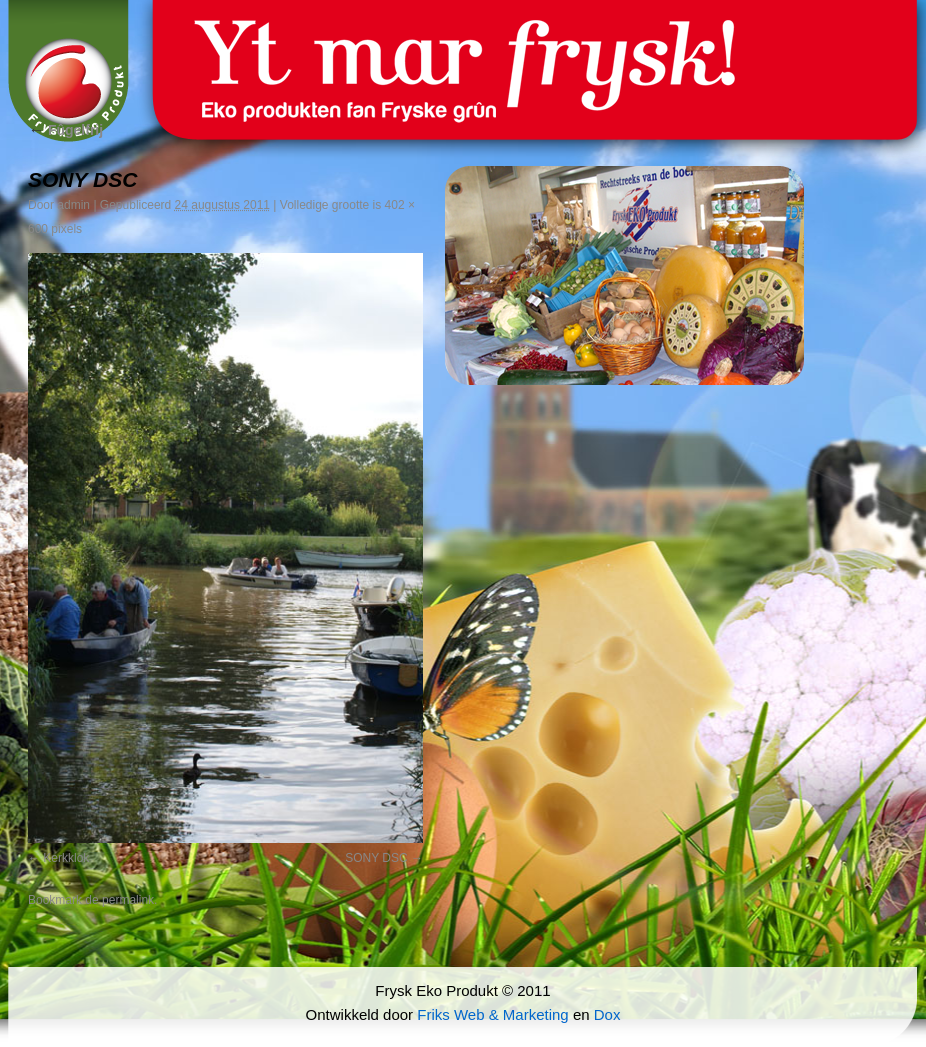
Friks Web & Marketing (492, 1014)
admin (73, 205)
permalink (128, 900)
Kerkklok (66, 858)
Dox (607, 1014)
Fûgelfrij (65, 130)
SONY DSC (376, 858)
